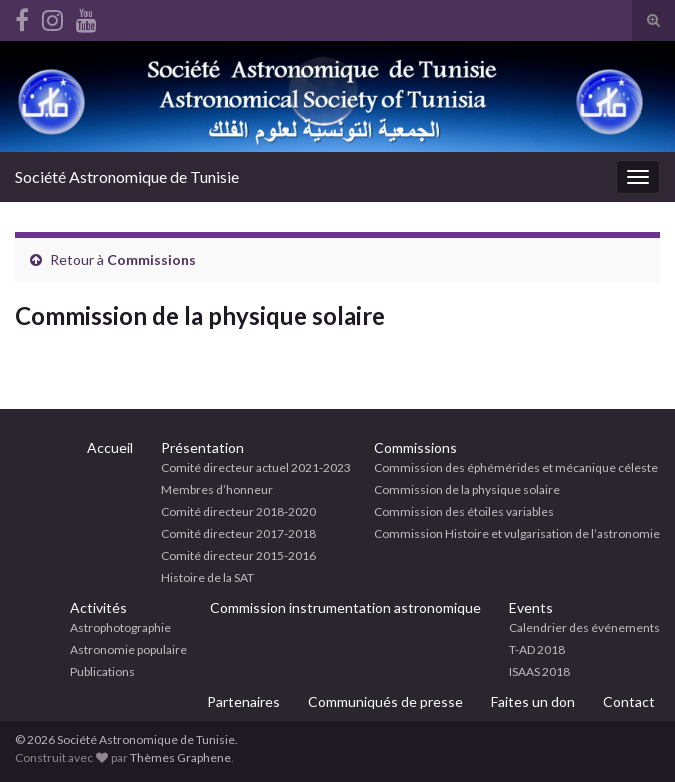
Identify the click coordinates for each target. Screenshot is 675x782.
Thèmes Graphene (180, 757)
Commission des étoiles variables (464, 511)
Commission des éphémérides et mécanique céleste (516, 467)
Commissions (151, 259)
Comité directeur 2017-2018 (238, 533)
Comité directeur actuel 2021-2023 (256, 467)
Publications (102, 671)
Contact (629, 701)
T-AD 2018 (537, 649)
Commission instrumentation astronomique (345, 607)
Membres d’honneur (217, 489)
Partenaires (243, 701)
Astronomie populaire (128, 649)
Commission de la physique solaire (467, 489)
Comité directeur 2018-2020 (238, 511)
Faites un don (533, 701)
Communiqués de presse (385, 701)
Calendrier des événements (584, 627)
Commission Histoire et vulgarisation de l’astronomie (517, 533)
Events (531, 607)
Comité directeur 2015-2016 (238, 555)
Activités (98, 607)
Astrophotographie (120, 627)
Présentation (202, 447)
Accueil (110, 447)
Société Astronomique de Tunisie (127, 176)
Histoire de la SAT (207, 577)
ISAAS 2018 (539, 671)
